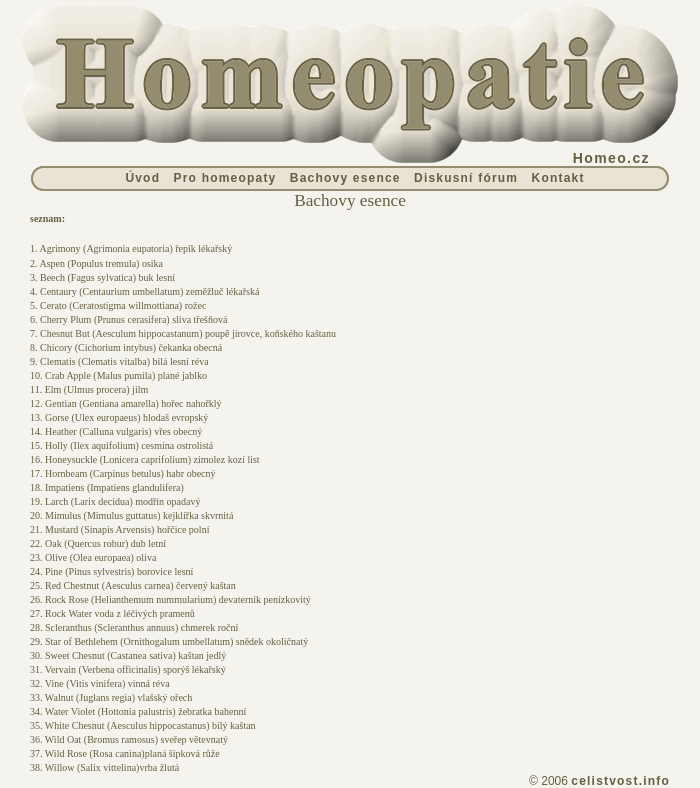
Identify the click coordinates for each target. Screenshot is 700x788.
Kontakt (558, 178)
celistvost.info (620, 781)
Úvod (142, 178)
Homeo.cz (611, 158)
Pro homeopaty (225, 178)
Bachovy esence (345, 178)
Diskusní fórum (466, 178)
